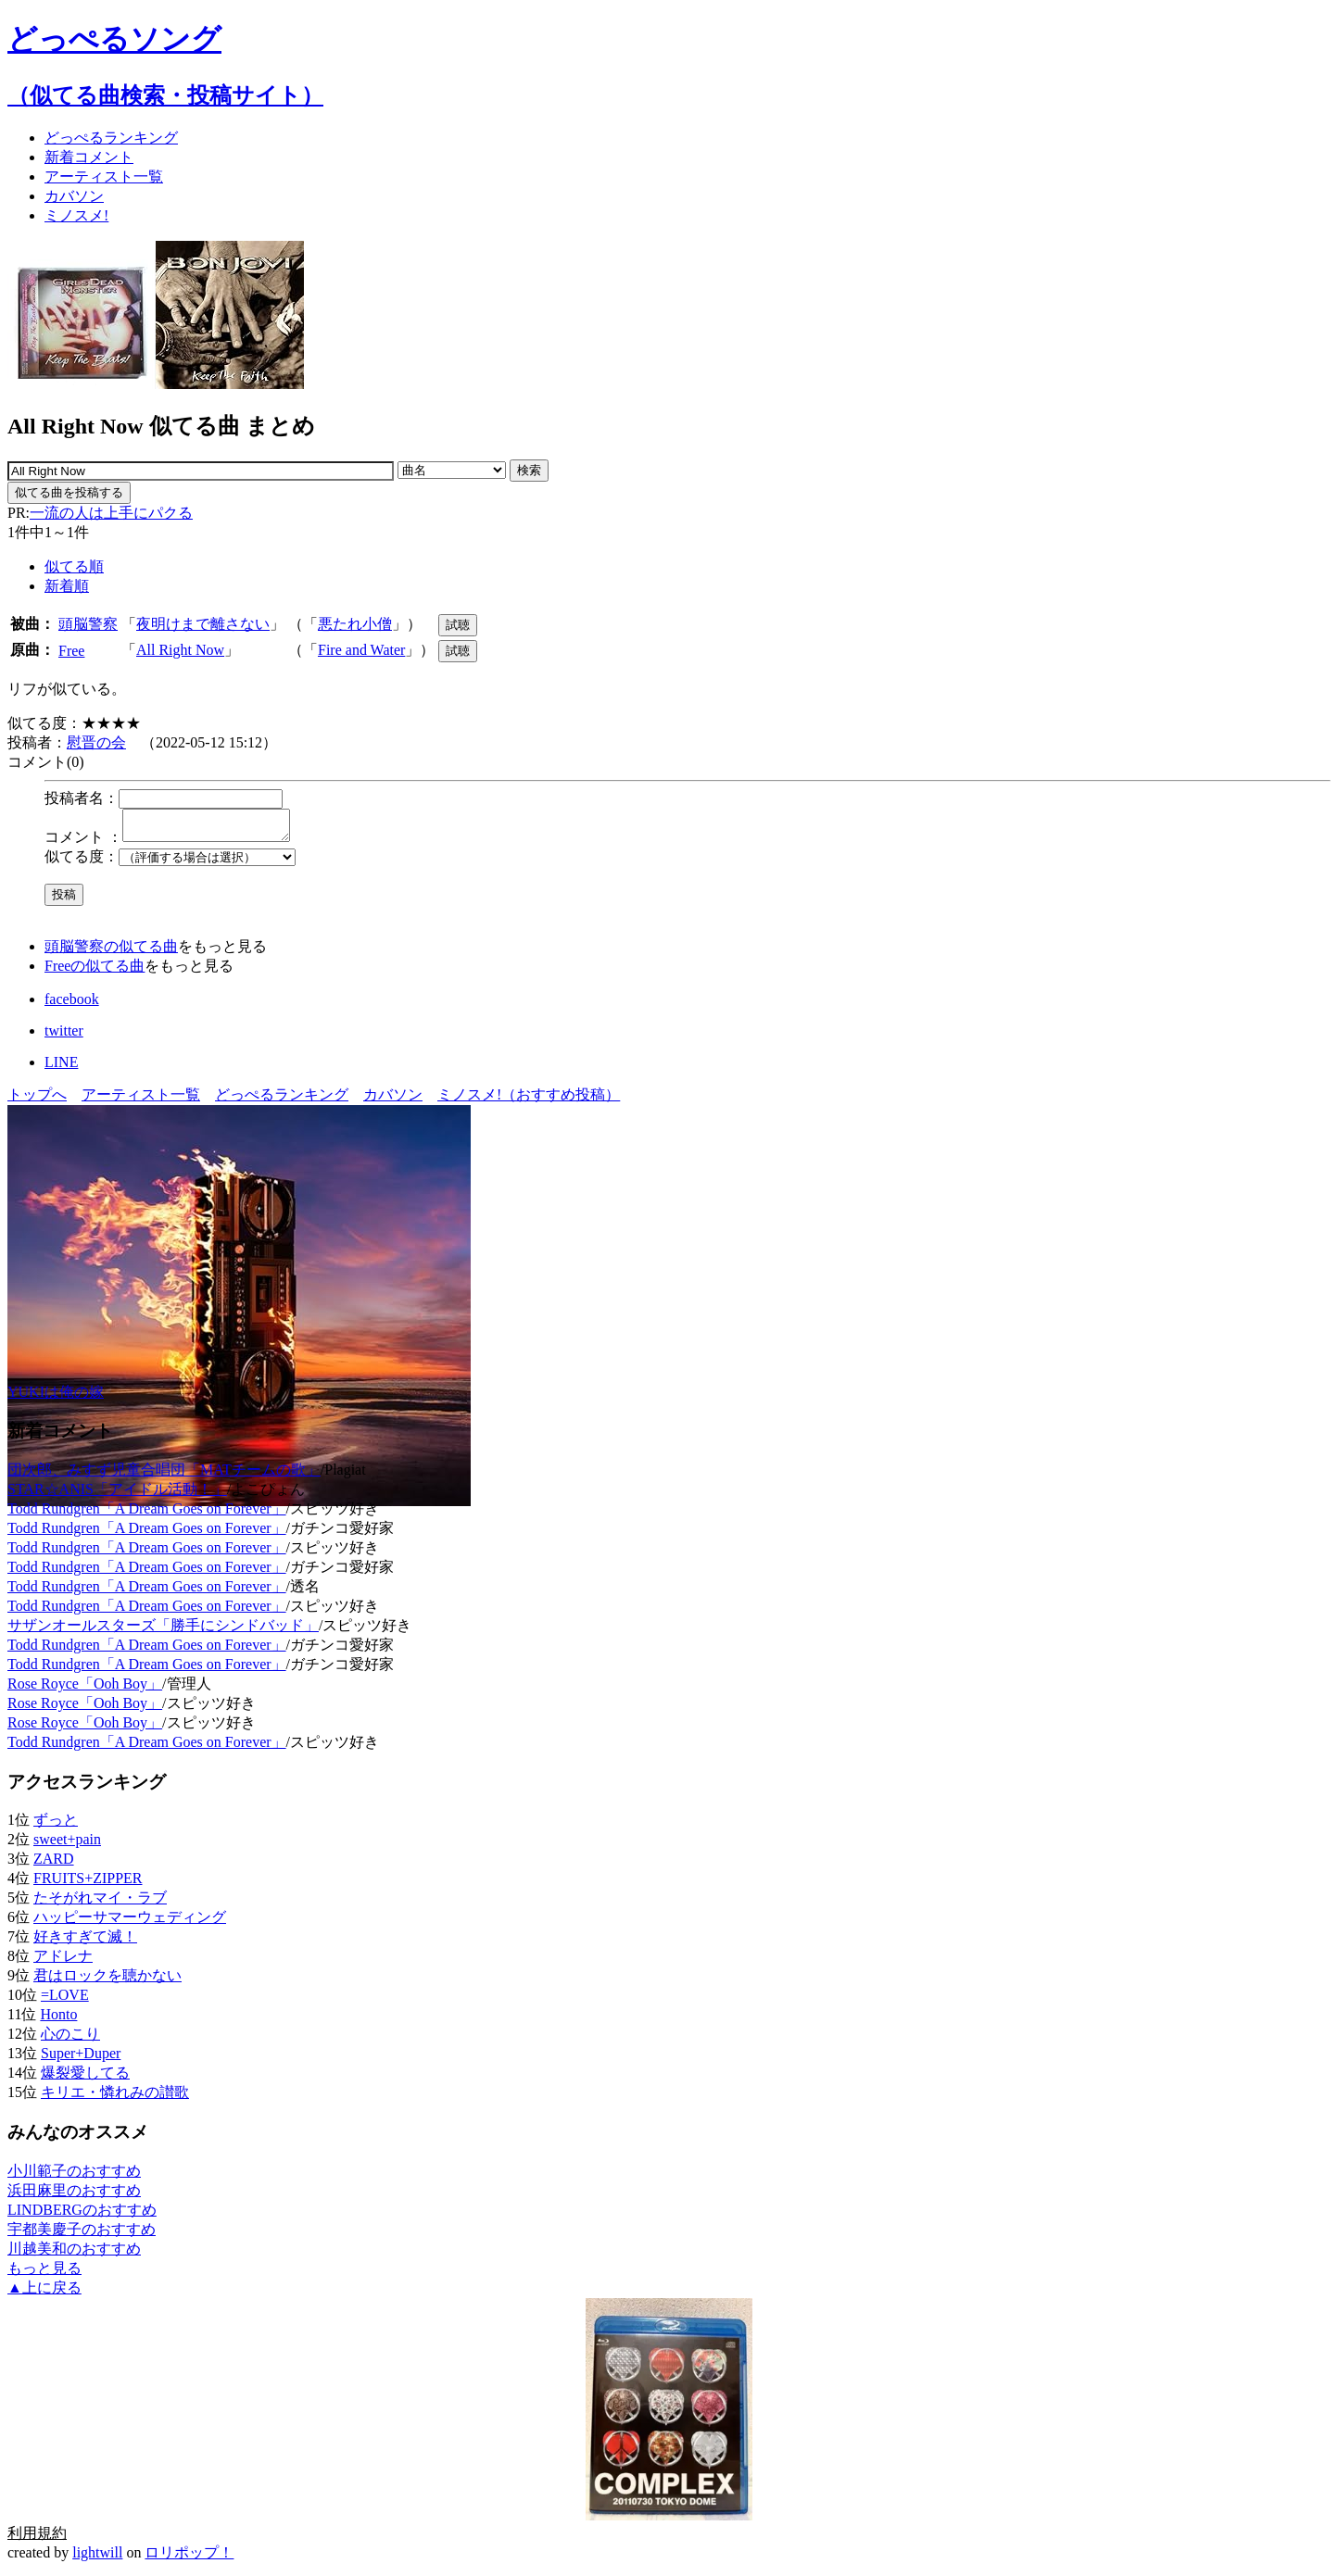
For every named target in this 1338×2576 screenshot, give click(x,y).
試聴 (458, 625)
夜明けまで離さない (203, 624)
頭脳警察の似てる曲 (111, 952)
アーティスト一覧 (141, 1100)
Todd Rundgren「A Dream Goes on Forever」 (146, 1514)
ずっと (55, 1825)
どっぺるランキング (281, 1100)
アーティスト (103, 176)
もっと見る (44, 2273)
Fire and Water (361, 650)
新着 (88, 157)
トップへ (37, 1100)
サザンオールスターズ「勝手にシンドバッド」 (163, 1631)
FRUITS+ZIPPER (88, 1883)
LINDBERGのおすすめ (82, 2215)
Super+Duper (80, 2059)
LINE (61, 1067)
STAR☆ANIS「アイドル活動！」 (117, 1494)
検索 (529, 470)
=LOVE (65, 2000)
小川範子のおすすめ (74, 2176)
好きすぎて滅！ (85, 1942)
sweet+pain (67, 1845)
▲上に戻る (44, 2293)
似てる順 (74, 566)
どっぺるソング (114, 39)
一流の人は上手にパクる (111, 513)
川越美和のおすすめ (74, 2254)
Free (71, 651)
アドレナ (63, 1961)
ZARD (53, 1864)
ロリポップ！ (189, 2558)
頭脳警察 (88, 624)
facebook (71, 1004)
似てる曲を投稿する (69, 492)
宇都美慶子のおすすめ (81, 2235)
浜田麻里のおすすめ (74, 2196)
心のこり (70, 2039)
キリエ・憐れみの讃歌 (115, 2097)
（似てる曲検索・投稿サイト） (165, 95)
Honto (58, 2020)
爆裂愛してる (85, 2078)
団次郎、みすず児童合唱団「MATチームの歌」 (164, 1475)
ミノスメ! (76, 215)
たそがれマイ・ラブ (100, 1903)
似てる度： (81, 862)
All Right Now (180, 650)
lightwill (97, 2558)
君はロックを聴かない (107, 1981)
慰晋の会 (96, 742)
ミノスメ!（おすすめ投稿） (528, 1100)
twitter (63, 1036)
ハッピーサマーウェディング (129, 1922)
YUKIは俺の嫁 (55, 1397)
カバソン (74, 196)
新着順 (66, 586)
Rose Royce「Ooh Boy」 (84, 1689)
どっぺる (111, 137)
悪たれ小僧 (355, 624)
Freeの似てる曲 (94, 971)
